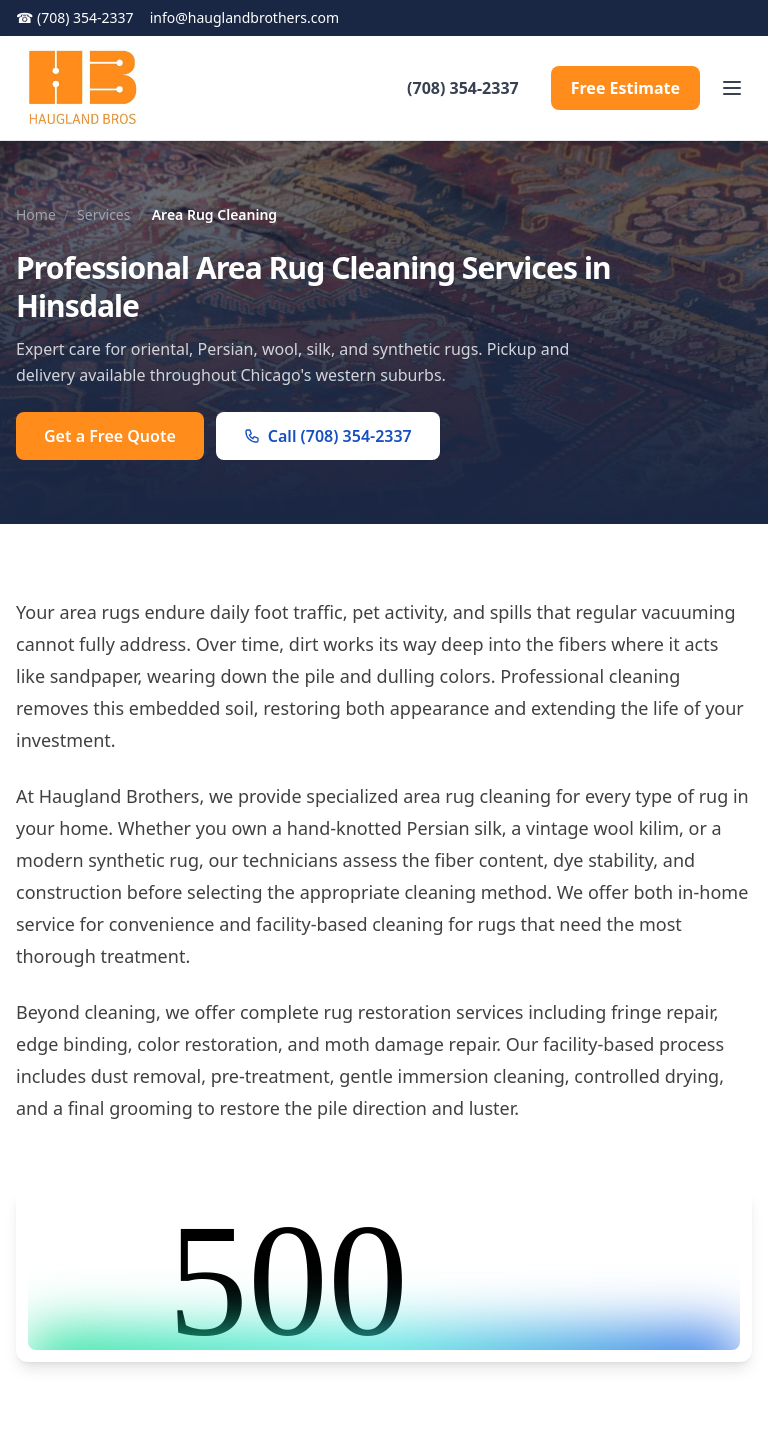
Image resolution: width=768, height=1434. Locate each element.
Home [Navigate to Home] (36, 214)
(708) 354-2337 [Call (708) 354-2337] (75, 17)
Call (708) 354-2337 (328, 436)
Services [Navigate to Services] (103, 214)
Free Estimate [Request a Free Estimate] (625, 88)
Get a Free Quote (110, 436)
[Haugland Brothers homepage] (82, 88)
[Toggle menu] (732, 88)
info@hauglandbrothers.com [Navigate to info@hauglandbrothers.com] (244, 17)
